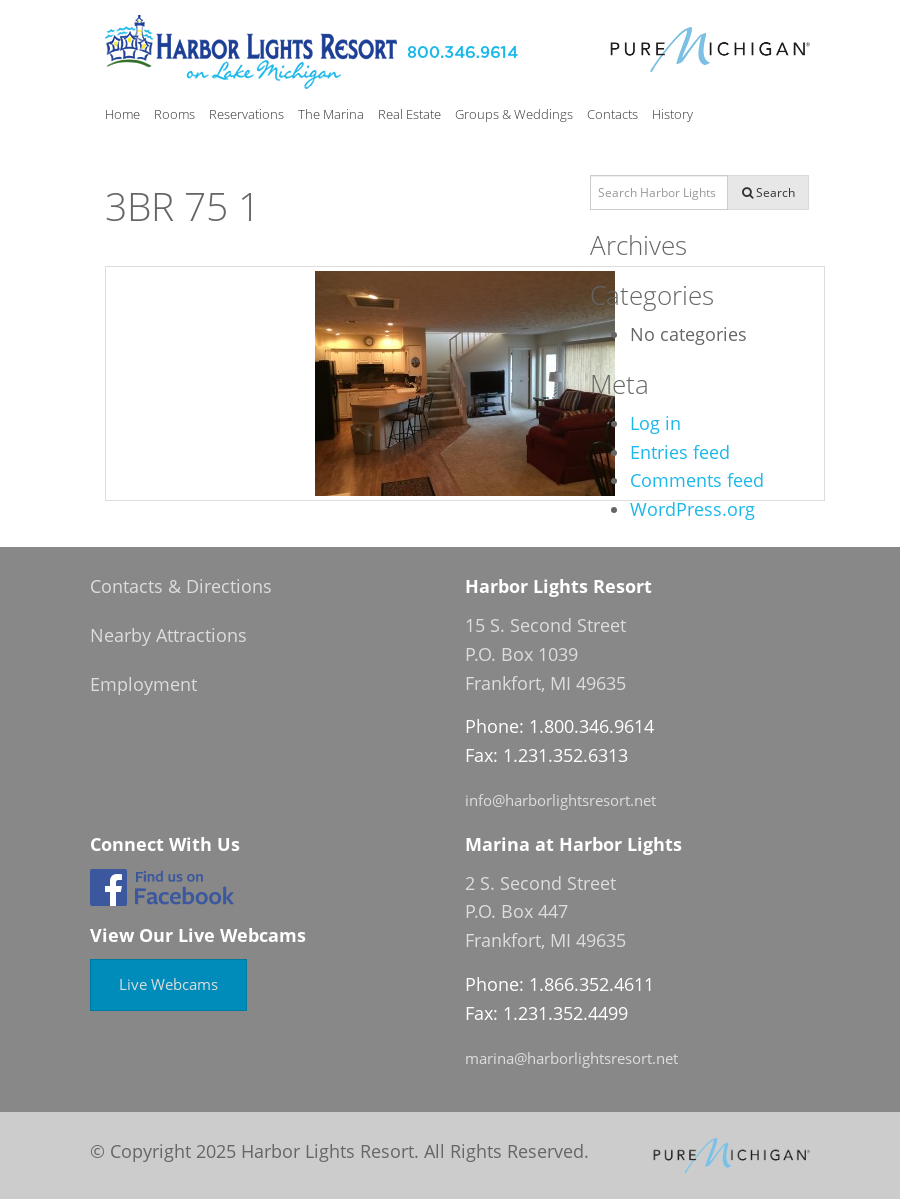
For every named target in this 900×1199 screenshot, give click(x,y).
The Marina (331, 114)
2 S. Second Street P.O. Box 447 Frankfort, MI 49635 (545, 912)
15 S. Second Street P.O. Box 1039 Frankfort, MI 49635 (545, 654)
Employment (143, 684)
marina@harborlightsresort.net (571, 1058)
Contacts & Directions (181, 586)
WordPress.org (692, 509)
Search (768, 192)
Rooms (174, 114)
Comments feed (697, 480)
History (672, 114)
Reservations (246, 114)
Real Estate (409, 114)
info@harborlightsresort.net (560, 800)
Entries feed (680, 452)
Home (122, 114)
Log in (655, 423)
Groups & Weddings (514, 114)
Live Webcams (168, 984)
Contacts (612, 114)
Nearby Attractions (168, 635)
